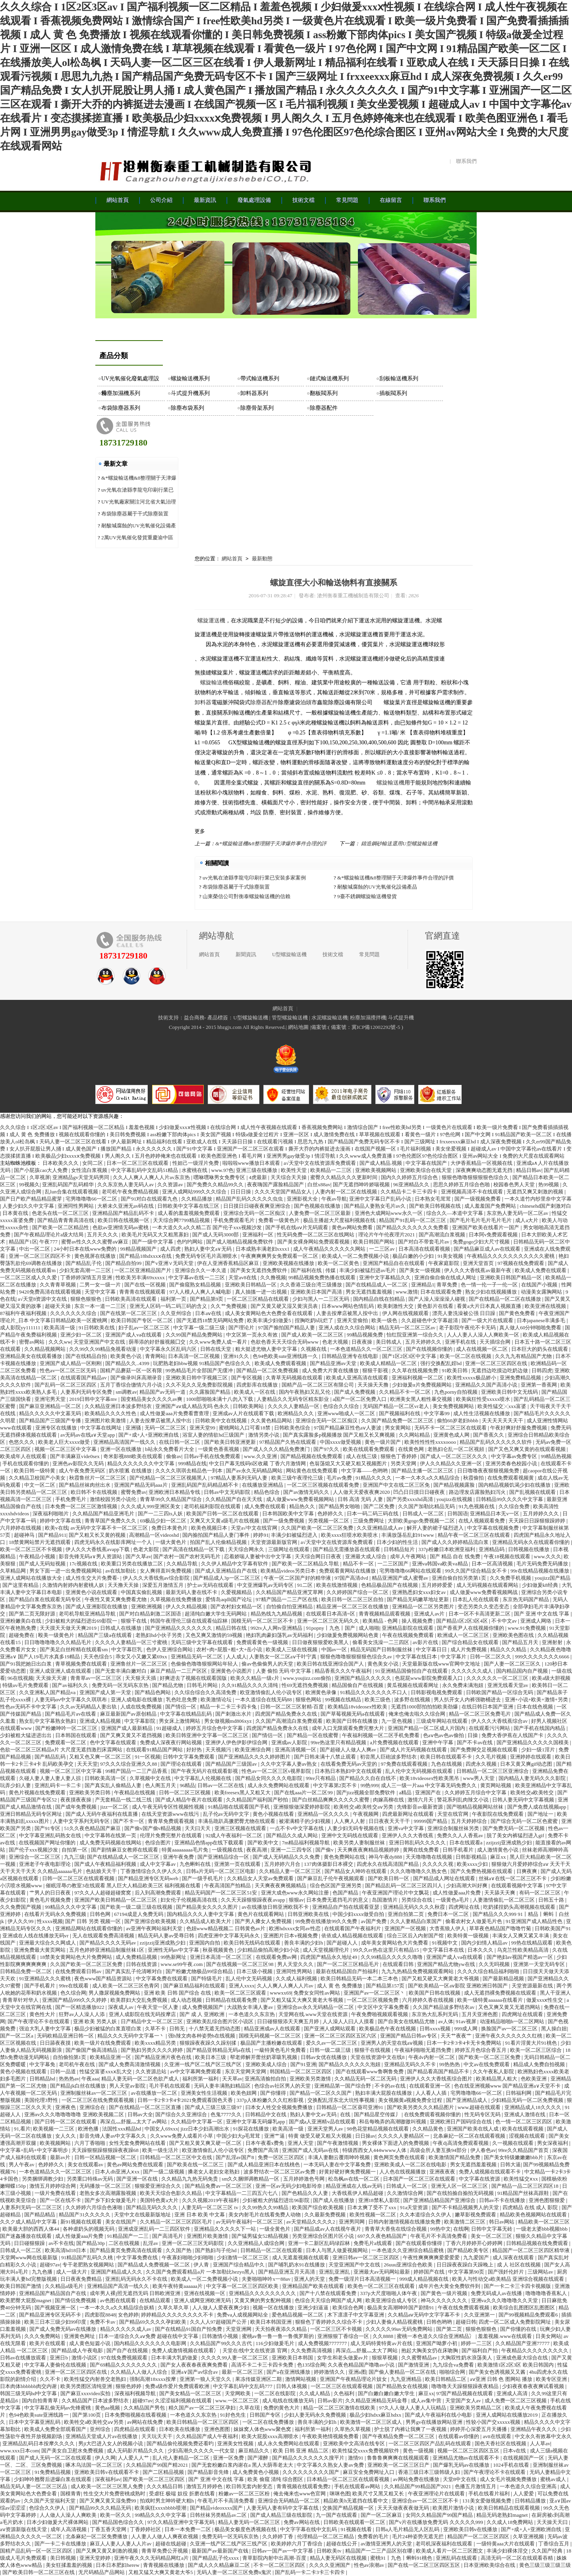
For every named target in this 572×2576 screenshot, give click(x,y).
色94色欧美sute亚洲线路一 (39, 2415)
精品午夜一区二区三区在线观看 (474, 1535)
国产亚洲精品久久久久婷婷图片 (255, 1757)
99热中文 (440, 2229)
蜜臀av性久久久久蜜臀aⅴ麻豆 (95, 1242)
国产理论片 (241, 1328)
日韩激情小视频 (220, 2336)
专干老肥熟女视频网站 (88, 2265)
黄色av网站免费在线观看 (136, 2164)
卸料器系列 (254, 393)
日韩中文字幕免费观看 (189, 1757)
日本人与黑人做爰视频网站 (337, 2250)
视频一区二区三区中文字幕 (66, 1449)
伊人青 (201, 2265)
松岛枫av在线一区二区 (354, 2179)
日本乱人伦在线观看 (476, 1599)
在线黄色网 (411, 1449)
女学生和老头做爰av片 (343, 2358)
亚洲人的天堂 (310, 2279)
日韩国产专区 (265, 2415)
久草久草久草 (174, 2308)
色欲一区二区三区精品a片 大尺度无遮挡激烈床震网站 (62, 1750)
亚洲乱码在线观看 (457, 2558)
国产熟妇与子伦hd (216, 2250)
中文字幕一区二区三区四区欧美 (243, 2286)
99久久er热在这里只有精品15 (386, 1950)
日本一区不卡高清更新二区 (480, 1614)
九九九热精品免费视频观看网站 (418, 1971)
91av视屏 (466, 2021)
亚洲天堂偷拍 (353, 1320)
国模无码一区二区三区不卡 (262, 1621)
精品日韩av (528, 1170)
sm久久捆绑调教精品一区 (251, 2179)
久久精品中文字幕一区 (197, 2122)
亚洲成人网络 (536, 1621)
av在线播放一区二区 (155, 2093)
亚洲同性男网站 (76, 1206)
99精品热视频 (556, 1456)
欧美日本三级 (211, 2057)
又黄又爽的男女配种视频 (263, 2300)
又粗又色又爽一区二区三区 (100, 1757)
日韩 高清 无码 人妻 (361, 1499)
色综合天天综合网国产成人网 (329, 2300)
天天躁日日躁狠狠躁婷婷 (537, 1521)
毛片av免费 (340, 1478)
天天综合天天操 (289, 1177)
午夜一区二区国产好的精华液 (298, 1578)
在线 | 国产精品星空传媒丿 (371, 2114)
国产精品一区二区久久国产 (321, 2093)
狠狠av (296, 1900)
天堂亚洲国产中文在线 (99, 1342)
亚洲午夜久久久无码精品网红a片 (152, 2558)
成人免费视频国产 (203, 2007)
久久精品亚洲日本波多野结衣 (119, 1406)
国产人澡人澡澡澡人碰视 (437, 1299)
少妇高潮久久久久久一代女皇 (202, 2451)
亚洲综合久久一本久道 (201, 1270)
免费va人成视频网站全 (243, 2315)
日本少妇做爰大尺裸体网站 (58, 2522)
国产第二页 (449, 2329)
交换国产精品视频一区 (348, 2508)
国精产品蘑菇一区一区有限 (131, 1370)
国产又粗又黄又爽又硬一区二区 (206, 2143)
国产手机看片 (40, 1986)
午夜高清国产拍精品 (228, 1885)
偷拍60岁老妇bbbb (458, 1421)
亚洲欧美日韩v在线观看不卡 (107, 2472)
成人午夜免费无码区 (82, 1471)
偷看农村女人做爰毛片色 (474, 1921)
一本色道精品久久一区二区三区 (367, 1349)
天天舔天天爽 (500, 1893)
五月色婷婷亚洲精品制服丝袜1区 (107, 1950)
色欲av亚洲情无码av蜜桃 (121, 1227)
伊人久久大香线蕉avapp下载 (98, 1549)
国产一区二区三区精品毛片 (348, 1964)
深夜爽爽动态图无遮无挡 (485, 1170)
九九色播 (43, 2272)
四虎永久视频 (482, 1764)
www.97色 (222, 1170)
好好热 (194, 1750)
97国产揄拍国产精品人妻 (287, 1328)
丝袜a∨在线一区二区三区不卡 (513, 1878)
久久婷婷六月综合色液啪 (95, 2207)
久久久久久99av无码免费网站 (399, 2329)
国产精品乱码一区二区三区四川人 (404, 1885)
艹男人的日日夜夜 (50, 1893)
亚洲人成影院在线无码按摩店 (143, 2014)
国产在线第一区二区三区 (129, 1313)
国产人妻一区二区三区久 (513, 1664)
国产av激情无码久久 (307, 1492)
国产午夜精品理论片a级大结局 (49, 1235)
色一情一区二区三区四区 (524, 2122)
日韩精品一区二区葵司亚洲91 (350, 2107)
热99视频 (549, 1184)
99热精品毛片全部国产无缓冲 (200, 1370)
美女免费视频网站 (454, 1406)
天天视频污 (218, 1750)
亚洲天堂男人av (326, 2129)
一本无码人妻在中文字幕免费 (337, 2164)
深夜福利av (107, 2479)
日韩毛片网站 (203, 1685)
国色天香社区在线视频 (501, 2443)
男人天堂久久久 (296, 1964)
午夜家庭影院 (444, 1263)
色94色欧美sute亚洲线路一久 (286, 1356)
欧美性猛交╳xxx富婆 (502, 1406)
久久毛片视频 (491, 1757)
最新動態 (262, 559)
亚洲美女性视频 (236, 2443)
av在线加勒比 (121, 1571)
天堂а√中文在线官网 (254, 1528)
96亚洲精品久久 (412, 1184)
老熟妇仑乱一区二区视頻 (456, 1449)
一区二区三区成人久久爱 (29, 1277)
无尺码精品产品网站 (102, 2572)
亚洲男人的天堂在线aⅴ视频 (392, 2043)
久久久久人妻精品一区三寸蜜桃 (131, 1642)
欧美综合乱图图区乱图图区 (524, 2308)
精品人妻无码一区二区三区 (249, 2522)
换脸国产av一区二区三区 (510, 2029)
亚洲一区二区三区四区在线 (496, 1363)
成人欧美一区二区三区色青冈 (126, 1986)
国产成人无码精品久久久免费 (287, 1857)
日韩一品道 (63, 2071)
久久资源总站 (151, 2071)
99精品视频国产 (139, 1249)
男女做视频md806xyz (228, 1721)
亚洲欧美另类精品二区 (476, 2408)
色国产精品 (345, 1893)
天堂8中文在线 (460, 2479)
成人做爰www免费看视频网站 (300, 1499)
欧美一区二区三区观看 (240, 1993)
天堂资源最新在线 (533, 1986)
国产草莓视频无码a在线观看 (353, 1714)
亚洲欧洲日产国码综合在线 (461, 2122)
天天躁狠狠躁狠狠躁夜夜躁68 (106, 2150)
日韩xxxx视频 (435, 2029)
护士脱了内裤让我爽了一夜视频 (411, 2429)
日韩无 (177, 2029)
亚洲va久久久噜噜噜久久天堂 (505, 2300)
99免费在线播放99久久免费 (326, 1921)
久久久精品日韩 (165, 2486)
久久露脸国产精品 (210, 1392)
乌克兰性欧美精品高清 (523, 1950)
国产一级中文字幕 (153, 1242)
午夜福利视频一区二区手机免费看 (381, 1735)
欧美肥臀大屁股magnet (26, 2300)
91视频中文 (445, 1943)
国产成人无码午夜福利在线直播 (102, 1814)
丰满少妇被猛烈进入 (295, 1535)
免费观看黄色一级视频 (262, 1642)
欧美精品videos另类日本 (289, 1571)
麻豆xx (498, 1857)
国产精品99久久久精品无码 (100, 2508)
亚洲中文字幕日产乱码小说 (380, 1199)
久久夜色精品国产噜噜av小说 (362, 2365)
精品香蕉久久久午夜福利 (344, 1671)
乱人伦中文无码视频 (249, 1978)
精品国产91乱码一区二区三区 (413, 1220)
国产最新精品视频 (504, 1978)
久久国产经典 (547, 2551)
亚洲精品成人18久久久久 (533, 2107)
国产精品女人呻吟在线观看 (356, 1871)
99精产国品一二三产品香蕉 (136, 1771)
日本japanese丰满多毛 (542, 1320)
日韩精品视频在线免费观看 (537, 2243)
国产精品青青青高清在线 (66, 1220)
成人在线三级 (362, 1456)
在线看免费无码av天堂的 (350, 1764)
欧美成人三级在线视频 (292, 1649)
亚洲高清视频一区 (296, 1750)
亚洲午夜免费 (179, 1857)
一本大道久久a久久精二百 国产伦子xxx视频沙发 (207, 1227)
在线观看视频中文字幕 (517, 1885)
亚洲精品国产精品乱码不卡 (123, 1213)
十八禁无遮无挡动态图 (215, 2029)
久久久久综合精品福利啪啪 (488, 1971)
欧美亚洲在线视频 (546, 1306)
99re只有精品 (321, 1778)
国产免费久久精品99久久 (216, 1184)
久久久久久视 (438, 1864)
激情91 (356, 2458)
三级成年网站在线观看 (442, 1721)
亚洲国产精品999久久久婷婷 (75, 2000)
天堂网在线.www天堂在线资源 (313, 2014)
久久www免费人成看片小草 (182, 2136)
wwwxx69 (280, 1993)
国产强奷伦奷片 (506, 2272)
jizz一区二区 (114, 1807)
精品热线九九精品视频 (277, 1614)
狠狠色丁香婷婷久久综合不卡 (329, 2322)
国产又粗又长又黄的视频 (98, 1535)
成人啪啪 (369, 1628)
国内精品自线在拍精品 (379, 1299)
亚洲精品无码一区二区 (197, 1657)
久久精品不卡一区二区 (405, 1392)
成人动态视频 (187, 2000)
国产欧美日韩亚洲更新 (230, 1442)
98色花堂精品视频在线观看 (378, 2129)
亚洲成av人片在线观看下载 (244, 1413)
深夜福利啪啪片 (51, 1514)
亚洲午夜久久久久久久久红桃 (509, 2036)
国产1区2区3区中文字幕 (410, 1356)
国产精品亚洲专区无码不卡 (50, 2315)
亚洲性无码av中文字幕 (174, 1950)
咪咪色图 (340, 2494)
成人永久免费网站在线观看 (279, 1785)
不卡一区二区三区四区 (279, 2565)
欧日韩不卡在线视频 (94, 1492)
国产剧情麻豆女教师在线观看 (125, 1850)
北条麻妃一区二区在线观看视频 (469, 2136)
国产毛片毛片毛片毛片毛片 (481, 1220)
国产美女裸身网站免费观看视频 (314, 1242)
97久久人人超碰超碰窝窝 (103, 1893)
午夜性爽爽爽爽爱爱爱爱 (432, 2257)
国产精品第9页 (207, 1299)
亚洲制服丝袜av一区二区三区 (94, 2093)
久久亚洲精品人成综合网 (257, 2243)
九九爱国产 (476, 2257)
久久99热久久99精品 (266, 2207)
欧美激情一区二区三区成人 (371, 2422)
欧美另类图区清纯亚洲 (86, 2386)
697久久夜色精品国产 (383, 2236)
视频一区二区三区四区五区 (468, 2451)
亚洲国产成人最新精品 (127, 1728)
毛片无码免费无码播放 (542, 1564)
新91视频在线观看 (81, 2222)
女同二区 (93, 1163)
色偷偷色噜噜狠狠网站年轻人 (205, 1664)
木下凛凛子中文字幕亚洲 (356, 2315)
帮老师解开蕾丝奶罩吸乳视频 (264, 2057)
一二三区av (382, 1249)
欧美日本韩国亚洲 (271, 2322)
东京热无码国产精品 (526, 1599)
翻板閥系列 (324, 393)
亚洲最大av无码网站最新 (383, 2272)
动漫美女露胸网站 (542, 1292)
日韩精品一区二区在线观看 (271, 2250)
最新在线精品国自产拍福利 (347, 1971)
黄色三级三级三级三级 (545, 2565)
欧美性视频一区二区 (373, 2215)
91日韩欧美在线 (97, 1328)
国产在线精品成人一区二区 (377, 1285)
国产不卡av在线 (475, 1742)
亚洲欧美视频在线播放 (289, 1263)
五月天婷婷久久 (424, 1342)
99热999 (369, 1785)
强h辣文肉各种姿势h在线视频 (202, 2036)
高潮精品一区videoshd (154, 1535)
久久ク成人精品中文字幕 (29, 2222)
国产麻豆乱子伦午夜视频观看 (331, 1878)
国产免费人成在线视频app (537, 1807)
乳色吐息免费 (182, 1699)
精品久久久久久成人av (126, 2329)
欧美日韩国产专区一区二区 (142, 1320)
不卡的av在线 (391, 2086)
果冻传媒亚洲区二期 (259, 2379)
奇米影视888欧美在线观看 (133, 1456)
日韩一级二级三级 (330, 2050)
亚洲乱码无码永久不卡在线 (136, 2279)
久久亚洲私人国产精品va (48, 1692)
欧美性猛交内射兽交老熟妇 (95, 2379)
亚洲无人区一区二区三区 (460, 2186)
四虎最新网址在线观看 (408, 1814)
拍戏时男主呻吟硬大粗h (167, 2501)
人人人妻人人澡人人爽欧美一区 (483, 1335)
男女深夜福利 (553, 2143)
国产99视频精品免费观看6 (529, 2315)
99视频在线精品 (343, 1699)
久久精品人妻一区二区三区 (290, 1871)
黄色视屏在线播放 (95, 1256)
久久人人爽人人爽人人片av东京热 (152, 1177)
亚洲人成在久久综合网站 (348, 1328)
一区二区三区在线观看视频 (342, 2386)
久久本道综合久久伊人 (426, 2215)
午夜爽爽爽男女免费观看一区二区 (280, 1256)
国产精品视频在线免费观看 (312, 1456)
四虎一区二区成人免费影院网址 (515, 2322)
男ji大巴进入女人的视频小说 (111, 2443)
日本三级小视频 (255, 1971)
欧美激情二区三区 (465, 2222)
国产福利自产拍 (480, 2350)
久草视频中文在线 (150, 1778)
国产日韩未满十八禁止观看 (325, 1757)
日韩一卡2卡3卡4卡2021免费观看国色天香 (185, 2100)
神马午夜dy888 (386, 1857)
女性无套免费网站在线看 (138, 2143)
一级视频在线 (228, 1850)
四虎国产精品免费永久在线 (286, 1714)
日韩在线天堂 (216, 1349)
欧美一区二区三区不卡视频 (31, 1549)
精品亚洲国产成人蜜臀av (401, 1578)
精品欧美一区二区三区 (544, 2222)
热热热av (69, 2079)
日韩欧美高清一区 (106, 1778)
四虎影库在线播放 (257, 1385)
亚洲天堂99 (202, 1428)
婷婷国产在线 (430, 2272)
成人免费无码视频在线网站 (111, 1843)
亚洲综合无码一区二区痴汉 (254, 1213)
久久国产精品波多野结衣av (444, 2007)
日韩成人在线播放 (121, 1628)
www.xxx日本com (19, 2451)
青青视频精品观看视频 (385, 1614)
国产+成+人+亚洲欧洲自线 (149, 1435)
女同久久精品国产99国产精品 (440, 2515)
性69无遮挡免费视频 (305, 1685)
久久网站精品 (415, 1435)
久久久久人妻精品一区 (294, 1406)
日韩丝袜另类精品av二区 (219, 2515)
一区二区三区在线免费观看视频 (98, 2100)
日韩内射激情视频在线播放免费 (405, 2222)
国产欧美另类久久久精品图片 (421, 2107)
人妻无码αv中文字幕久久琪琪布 (71, 1699)
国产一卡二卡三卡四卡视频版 (518, 2286)
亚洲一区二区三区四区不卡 (40, 1256)
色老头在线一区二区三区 (61, 1213)
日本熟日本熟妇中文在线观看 (349, 1771)
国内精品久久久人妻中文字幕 (201, 1914)
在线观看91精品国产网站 (155, 1750)
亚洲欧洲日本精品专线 (175, 1492)
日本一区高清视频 (493, 1564)
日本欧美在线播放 (180, 2429)
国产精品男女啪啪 (340, 1506)
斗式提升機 (401, 1018)
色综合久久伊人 (47, 2508)
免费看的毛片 (374, 2536)
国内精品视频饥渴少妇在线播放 (515, 1485)
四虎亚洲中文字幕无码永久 (229, 1936)
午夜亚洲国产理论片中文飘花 (396, 1893)
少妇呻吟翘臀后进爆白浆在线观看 (53, 2479)
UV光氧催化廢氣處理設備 (130, 381)
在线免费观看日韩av (79, 1971)
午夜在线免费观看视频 (464, 2308)
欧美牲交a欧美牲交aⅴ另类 (364, 1807)
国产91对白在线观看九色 (150, 1199)
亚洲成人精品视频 (100, 1721)
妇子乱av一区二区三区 (144, 1328)
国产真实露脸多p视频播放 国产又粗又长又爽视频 (339, 1435)
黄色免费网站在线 (345, 1857)
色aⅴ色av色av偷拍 (444, 1735)
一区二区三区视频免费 (373, 2000)
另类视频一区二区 (329, 1521)
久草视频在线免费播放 (176, 1599)
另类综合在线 (417, 1900)
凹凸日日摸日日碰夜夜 (419, 1492)
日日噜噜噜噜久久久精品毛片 (58, 1642)
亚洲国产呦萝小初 (437, 2343)
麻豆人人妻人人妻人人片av (121, 2544)
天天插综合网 (495, 1342)
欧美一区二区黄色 (339, 1263)
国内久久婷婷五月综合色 (410, 1177)
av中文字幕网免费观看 (196, 2071)
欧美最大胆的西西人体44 (31, 2229)
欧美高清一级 (60, 1328)
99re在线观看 (74, 1986)
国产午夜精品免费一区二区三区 (399, 2436)
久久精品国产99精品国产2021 (418, 2486)
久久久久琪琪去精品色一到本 (189, 1471)
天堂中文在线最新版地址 (143, 2215)
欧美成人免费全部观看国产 (55, 2429)
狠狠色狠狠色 (86, 1299)
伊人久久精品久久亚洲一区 (451, 1463)
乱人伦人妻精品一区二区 (182, 2458)
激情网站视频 (301, 2379)
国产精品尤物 (168, 1685)
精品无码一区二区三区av (408, 1328)
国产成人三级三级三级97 (214, 2107)
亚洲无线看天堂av (508, 1685)
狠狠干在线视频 (373, 2050)
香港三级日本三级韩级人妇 (429, 2472)
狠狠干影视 (375, 1370)
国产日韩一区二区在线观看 (66, 2122)
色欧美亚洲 (534, 2079)
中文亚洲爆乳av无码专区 (266, 1585)
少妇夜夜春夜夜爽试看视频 (533, 2386)
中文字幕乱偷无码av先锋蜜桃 (58, 2408)
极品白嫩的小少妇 (413, 1256)
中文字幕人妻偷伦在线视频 (55, 2365)
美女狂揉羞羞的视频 (69, 2565)
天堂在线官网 (453, 1814)
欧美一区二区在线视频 (466, 1356)
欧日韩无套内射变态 (250, 2486)
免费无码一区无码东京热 (121, 1685)
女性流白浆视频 (89, 1170)
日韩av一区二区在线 (221, 1785)
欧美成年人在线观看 (24, 1456)
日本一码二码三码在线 (373, 1514)
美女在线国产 (121, 2222)
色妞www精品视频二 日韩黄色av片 (226, 1928)
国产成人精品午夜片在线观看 (189, 1800)
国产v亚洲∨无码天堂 (170, 1263)
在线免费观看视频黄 (511, 1478)
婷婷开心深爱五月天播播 (479, 2429)
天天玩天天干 (157, 2436)
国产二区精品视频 (164, 2472)
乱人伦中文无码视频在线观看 (419, 1771)
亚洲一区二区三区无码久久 (328, 1621)
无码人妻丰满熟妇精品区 (223, 2086)
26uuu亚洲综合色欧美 (409, 2265)
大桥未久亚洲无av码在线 (126, 1206)
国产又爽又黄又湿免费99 (108, 2501)
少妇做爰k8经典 (540, 1585)
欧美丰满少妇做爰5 (269, 1320)
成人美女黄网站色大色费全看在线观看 (269, 1313)
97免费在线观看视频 (405, 1764)
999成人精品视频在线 (425, 2279)
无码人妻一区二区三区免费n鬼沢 (235, 2572)
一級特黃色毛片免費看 (280, 2050)
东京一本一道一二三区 (100, 1306)
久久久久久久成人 (472, 1671)
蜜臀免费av (133, 1492)
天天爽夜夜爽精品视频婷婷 (368, 1850)
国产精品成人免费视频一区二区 (154, 2265)
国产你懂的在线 (518, 2329)
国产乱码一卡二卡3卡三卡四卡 (310, 2572)
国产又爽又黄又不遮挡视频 (131, 1735)
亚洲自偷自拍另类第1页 (459, 1578)
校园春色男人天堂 (514, 1184)
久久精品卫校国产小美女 (38, 1478)
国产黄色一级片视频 (444, 2293)
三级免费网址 (369, 1521)
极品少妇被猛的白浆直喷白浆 (108, 2029)
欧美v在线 (56, 1528)
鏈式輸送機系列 (329, 379)
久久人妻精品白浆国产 (416, 1921)
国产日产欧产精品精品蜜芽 (31, 1199)
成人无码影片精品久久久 (136, 2451)
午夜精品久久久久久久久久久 (535, 2350)
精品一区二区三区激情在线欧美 (340, 2408)
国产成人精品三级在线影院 (281, 2515)
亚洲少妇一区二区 (81, 1335)
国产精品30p (91, 2243)
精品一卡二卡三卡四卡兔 (229, 1707)
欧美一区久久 (116, 2515)
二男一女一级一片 (100, 1285)
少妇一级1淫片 (538, 1750)
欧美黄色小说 (126, 1356)
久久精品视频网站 (45, 1349)
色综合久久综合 (341, 1406)
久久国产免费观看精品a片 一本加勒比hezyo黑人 (201, 2272)
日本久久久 (481, 1950)
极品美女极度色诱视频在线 (246, 2529)
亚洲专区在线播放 (56, 1428)
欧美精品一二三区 (331, 1170)
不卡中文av (504, 1621)
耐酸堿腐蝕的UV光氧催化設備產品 (377, 887)
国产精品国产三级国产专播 (50, 1421)
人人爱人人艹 (134, 2458)
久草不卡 (156, 2029)
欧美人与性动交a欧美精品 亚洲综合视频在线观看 (508, 2279)
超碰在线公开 (342, 2544)
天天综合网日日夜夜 (318, 1556)
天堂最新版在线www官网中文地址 (441, 1664)
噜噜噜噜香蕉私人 (547, 2293)
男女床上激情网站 (180, 1721)
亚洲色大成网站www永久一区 (389, 1213)
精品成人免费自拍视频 (539, 2064)
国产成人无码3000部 (216, 1235)
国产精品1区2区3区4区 (462, 1621)
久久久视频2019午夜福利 (211, 2200)
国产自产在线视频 (127, 2350)
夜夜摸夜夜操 (76, 1800)
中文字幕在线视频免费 (493, 1528)
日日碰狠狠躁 (30, 2243)
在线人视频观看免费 (482, 1521)
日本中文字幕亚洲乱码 (35, 2422)
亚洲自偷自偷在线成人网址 (445, 1277)
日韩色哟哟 (439, 2322)
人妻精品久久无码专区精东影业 (293, 1399)
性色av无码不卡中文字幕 (29, 1707)
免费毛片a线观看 (373, 2243)
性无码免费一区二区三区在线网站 (316, 1235)
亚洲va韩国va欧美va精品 (440, 1564)
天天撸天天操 (124, 1585)
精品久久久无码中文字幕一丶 (131, 2036)
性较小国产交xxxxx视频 (494, 2422)
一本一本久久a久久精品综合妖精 (117, 2308)
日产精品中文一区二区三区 (152, 2021)
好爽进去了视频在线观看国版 (194, 1678)
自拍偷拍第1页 (70, 2057)
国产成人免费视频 (355, 1392)
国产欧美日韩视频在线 (435, 1206)
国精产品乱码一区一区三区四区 (36, 2551)
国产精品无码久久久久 (152, 2207)
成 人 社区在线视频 (519, 2265)
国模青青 (70, 2494)
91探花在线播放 (251, 2129)
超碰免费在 (22, 1635)
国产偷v (325, 1850)
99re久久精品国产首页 (524, 2150)
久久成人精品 (315, 2393)
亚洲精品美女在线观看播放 (31, 1356)
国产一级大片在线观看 (488, 1320)
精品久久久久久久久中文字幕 (141, 1463)
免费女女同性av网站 (317, 1993)
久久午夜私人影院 (494, 2071)
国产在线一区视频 (145, 1285)
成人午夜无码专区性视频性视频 (168, 1807)
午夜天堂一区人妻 (158, 2007)
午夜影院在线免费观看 (498, 1814)
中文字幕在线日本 (417, 1657)
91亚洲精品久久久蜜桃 (45, 1978)
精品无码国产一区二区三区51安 (221, 1893)
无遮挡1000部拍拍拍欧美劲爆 (425, 1707)
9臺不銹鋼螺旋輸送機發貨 (367, 896)
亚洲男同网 (352, 2222)
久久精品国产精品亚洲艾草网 (290, 1592)
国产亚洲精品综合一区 (223, 1857)
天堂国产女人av (464, 2401)
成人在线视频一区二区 (482, 1349)
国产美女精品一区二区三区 (190, 2393)
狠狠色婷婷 (129, 2386)
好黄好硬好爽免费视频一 (348, 2172)
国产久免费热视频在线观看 (482, 1871)
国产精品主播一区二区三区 (422, 1471)
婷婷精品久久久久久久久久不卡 (177, 2315)
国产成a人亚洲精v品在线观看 (323, 2122)
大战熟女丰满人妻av (250, 2007)
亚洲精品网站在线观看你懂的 (89, 1928)
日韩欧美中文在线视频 (221, 1421)
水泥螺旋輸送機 (329, 1018)
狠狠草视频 (385, 2358)
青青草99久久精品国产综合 (171, 1499)
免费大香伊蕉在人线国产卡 (513, 1735)
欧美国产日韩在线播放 (352, 1721)
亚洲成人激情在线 (525, 2114)
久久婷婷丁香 (278, 2536)
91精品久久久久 (374, 1478)
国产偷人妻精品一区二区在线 (403, 2372)
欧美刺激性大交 (396, 1306)
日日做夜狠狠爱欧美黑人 (321, 1642)
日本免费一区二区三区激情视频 (81, 1506)
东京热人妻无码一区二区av (518, 1213)
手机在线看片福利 (489, 2494)
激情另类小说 (264, 1435)
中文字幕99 (437, 1413)
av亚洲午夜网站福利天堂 (155, 1928)
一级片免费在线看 (56, 2193)
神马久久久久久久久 (444, 2300)
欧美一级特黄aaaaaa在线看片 (490, 2000)
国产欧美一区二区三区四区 (154, 2479)
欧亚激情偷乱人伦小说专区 (271, 1692)
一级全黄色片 (275, 2229)
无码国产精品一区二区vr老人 (396, 1406)
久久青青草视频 (58, 1285)
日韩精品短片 (400, 1549)
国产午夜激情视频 (338, 2143)
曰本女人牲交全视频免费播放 (279, 2107)
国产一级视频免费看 (478, 1199)
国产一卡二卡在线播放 (61, 2544)
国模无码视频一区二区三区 (270, 2036)
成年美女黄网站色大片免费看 (395, 1943)
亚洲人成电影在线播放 (137, 1699)
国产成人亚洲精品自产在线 (226, 1571)
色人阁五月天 (161, 1785)
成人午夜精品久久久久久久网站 (330, 1249)
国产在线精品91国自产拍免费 (189, 2329)
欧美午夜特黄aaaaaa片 (178, 2286)
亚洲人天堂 (301, 2143)
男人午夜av (22, 2164)
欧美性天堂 (294, 1170)
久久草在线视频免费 (415, 1370)
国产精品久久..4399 (128, 1363)
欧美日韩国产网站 (374, 1242)
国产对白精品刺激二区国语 (150, 1614)
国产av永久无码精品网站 (255, 1471)
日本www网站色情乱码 (348, 1306)
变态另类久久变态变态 (484, 1607)
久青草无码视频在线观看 (295, 1378)
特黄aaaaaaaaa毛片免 (185, 1850)
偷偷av (173, 1456)
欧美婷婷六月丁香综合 (297, 2544)
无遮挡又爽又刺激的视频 (535, 1192)
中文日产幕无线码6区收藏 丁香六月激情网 (258, 1463)
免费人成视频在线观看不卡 (490, 2172)
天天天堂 (87, 1764)
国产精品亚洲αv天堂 (334, 1363)
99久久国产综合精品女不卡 (476, 1571)
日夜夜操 (362, 1342)
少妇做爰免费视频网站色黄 (348, 1635)
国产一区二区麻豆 (382, 2515)
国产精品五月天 (520, 1642)
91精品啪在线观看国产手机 (239, 1807)
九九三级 (74, 1857)
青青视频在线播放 (164, 2565)
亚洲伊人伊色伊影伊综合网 (237, 1742)
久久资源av (170, 1184)
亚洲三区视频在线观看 (240, 1828)
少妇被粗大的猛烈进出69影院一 (81, 1621)
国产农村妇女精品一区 (237, 1607)
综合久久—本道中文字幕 (455, 1213)
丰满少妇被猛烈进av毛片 (368, 1270)
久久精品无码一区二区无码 (366, 2079)
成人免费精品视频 (137, 1957)
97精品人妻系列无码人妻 (240, 1478)
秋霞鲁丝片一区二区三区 (98, 1478)
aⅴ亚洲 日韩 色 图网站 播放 (501, 2379)
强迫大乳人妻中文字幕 (45, 2029)
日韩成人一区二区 (423, 1514)
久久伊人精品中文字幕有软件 (235, 1564)
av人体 (445, 2021)
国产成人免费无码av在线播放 (63, 2329)
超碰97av (50, 2265)
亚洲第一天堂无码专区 (539, 1964)
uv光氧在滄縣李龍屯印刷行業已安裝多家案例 (254, 878)
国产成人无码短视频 (43, 1564)
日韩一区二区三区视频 (185, 1792)
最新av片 (61, 2157)
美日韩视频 (63, 2558)
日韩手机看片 (459, 1850)
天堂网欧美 (238, 2393)
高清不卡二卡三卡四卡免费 (262, 2365)
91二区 (305, 1585)
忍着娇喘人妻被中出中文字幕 (258, 1556)
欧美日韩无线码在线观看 (253, 1943)
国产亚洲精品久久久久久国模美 (533, 1742)
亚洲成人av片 (430, 1614)
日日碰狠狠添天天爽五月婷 (288, 2021)
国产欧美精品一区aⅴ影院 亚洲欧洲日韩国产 (458, 1986)
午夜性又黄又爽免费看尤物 (116, 1599)
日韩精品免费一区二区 (26, 1971)
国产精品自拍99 (124, 1263)
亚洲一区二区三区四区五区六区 (341, 2036)
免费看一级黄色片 (279, 1220)
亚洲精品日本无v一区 (495, 1514)
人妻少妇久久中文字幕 (28, 1206)
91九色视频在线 (477, 1506)
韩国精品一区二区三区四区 (301, 2071)
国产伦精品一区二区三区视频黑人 (168, 1478)
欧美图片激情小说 (454, 2508)
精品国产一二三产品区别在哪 (379, 2551)
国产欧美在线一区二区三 (196, 2164)
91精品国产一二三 (128, 2236)
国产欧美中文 (263, 1843)
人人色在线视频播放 (403, 2172)
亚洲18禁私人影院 (379, 2200)
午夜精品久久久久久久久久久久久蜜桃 (511, 1256)
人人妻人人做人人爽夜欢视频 (165, 2536)
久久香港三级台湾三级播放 (311, 1285)
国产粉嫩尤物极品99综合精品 (200, 1971)
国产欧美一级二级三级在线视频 (137, 1907)
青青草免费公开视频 (165, 2551)
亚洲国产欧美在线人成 (473, 2129)
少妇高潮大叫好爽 (467, 1885)
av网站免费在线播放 (417, 2479)
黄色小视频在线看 (274, 1814)
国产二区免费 (379, 1506)
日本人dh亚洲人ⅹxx (118, 2172)
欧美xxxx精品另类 (156, 2043)
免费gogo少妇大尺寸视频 (482, 1242)
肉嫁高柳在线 (389, 1800)
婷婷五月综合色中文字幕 (215, 1728)
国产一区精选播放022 (80, 2007)
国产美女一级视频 (420, 1270)
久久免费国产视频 (21, 1907)
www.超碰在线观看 (480, 2107)
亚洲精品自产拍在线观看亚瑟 (346, 1907)
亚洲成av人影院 (290, 1742)
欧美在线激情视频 (337, 1585)
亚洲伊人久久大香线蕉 (408, 1835)
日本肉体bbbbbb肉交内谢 (29, 2386)
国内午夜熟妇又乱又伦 (305, 1392)
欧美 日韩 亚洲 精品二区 (301, 2451)
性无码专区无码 (483, 2114)
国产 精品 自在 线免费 (455, 1556)
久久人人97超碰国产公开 (219, 2322)
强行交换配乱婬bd (441, 1363)
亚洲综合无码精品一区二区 (289, 2501)
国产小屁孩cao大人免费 (41, 1170)
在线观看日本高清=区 (331, 1614)
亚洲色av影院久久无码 (78, 1463)
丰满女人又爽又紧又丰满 (521, 1936)
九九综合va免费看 (454, 2365)
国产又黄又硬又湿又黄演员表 (285, 1306)
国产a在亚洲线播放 (289, 2372)
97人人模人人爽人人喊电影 (200, 1292)
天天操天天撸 (374, 1385)
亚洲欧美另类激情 (311, 2079)
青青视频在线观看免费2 (304, 2486)
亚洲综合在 (92, 2107)
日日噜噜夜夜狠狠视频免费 (488, 1471)
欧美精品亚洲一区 (111, 2057)
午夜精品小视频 (37, 1556)
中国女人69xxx (161, 2129)
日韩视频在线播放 (529, 1549)
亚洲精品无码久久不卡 (410, 2064)
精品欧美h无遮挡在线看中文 (356, 2501)
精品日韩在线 (232, 1628)
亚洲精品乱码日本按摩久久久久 (39, 2443)
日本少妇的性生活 (398, 1542)
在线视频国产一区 (524, 2458)
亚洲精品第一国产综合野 (343, 2086)
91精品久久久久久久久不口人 (374, 1692)
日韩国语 (457, 1514)
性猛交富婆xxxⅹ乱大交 (106, 2071)
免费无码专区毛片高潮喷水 (206, 1256)
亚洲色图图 (217, 2429)
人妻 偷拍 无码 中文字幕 (284, 1671)
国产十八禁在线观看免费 (329, 2293)
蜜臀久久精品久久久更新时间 (344, 1177)
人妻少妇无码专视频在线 (356, 1828)
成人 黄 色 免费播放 (340, 1986)
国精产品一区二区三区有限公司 (318, 1385)
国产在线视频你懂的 (430, 1349)
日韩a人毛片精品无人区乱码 (408, 2529)
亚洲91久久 (236, 1356)
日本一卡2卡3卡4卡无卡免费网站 (465, 2043)
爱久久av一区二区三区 (332, 2043)
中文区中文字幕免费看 (384, 2007)
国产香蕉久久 (489, 1435)
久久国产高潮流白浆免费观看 (289, 1721)
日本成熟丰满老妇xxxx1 (263, 1249)
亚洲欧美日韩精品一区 (251, 1285)
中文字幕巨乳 (127, 1649)
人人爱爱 (524, 2494)
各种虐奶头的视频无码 (89, 2229)
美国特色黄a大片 (160, 2200)
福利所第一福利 (201, 2079)
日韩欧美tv (329, 2551)
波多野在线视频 (412, 1699)
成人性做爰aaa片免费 (457, 1893)
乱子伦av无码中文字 (227, 1814)
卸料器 (203, 702)
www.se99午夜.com (182, 1964)
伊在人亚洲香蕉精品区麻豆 (228, 1263)
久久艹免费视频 (229, 1306)
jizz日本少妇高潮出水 (205, 2129)
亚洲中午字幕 (438, 1742)
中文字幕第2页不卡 (335, 1785)
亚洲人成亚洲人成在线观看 (61, 1671)
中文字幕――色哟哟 (365, 1471)
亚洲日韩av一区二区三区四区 (366, 2257)
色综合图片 (158, 1843)
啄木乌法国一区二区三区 (95, 2465)
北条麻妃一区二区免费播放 (97, 2536)
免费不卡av (103, 2322)
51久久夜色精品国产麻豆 (93, 1828)
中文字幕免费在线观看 (162, 1978)
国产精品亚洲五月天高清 (287, 2272)
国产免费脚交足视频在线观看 (484, 1750)
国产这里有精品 (21, 1585)
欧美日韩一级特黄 (35, 1471)
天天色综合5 (98, 1657)
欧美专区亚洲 (552, 2379)
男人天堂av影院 (128, 2086)
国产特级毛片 (207, 1978)
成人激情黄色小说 (498, 1850)
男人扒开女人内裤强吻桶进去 (468, 1699)
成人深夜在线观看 (514, 2257)
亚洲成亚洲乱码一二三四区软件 (154, 2229)
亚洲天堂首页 (479, 1263)
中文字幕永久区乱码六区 (169, 1349)
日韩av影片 (330, 2401)
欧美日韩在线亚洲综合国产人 (331, 1664)
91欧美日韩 (455, 1370)
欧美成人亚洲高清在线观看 (357, 1378)
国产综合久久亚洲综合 (181, 2114)
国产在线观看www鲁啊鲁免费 (370, 2071)
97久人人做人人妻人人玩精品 (413, 2408)
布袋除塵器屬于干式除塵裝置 (134, 514)
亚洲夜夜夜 (442, 2172)
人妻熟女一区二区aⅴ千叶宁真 (283, 1657)
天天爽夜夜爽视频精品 (281, 1885)
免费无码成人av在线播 (497, 2293)
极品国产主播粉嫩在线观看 (271, 2043)
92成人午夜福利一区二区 (234, 1835)
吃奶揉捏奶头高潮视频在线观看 (520, 1907)
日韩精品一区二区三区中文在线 (176, 2157)
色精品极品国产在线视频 (390, 1585)
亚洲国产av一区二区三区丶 (375, 1993)
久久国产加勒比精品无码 (427, 1506)
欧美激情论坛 (217, 1699)
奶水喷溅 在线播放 (131, 1471)
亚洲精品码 (492, 1549)
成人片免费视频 (469, 1649)
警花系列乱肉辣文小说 (463, 1800)
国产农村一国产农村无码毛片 (187, 1556)
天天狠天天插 (141, 1678)
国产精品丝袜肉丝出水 (85, 1485)
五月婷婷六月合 (282, 1864)
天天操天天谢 (52, 1678)
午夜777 (49, 1242)
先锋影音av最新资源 (420, 1807)
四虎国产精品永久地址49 (329, 1957)
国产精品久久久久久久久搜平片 (309, 2458)
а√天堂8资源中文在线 (43, 1299)
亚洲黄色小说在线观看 (92, 1592)
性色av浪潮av (370, 2565)
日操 (473, 1735)
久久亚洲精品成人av (380, 1528)
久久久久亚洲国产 (330, 2565)
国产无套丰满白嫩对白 (121, 1671)
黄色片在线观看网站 (261, 1914)
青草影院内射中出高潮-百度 (274, 2558)
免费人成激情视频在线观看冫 (186, 2350)
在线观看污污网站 (490, 1728)
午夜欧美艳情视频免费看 (331, 2436)
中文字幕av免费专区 (515, 1456)
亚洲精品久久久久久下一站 (225, 2229)
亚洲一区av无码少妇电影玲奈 (289, 2186)
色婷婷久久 (330, 1514)
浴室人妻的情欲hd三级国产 (213, 1435)
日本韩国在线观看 (76, 1735)
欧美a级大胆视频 (551, 1678)
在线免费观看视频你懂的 (433, 2114)
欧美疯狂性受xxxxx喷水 (484, 1399)
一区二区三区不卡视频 (336, 2329)
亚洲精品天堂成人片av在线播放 (102, 2436)
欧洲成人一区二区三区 (463, 1635)
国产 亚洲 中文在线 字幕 (542, 1614)
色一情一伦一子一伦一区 (490, 1285)
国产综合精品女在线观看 (471, 1642)
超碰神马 (25, 1535)
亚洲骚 (134, 1428)
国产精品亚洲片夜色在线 (164, 2057)
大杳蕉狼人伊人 (448, 1928)
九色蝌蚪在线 (196, 1864)
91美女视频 (450, 1256)
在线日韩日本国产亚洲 (488, 1707)
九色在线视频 (447, 1764)
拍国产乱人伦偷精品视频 (219, 1542)
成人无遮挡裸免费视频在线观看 (500, 1993)
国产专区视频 (247, 1378)
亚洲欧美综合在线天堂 (426, 1170)
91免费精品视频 (53, 2472)
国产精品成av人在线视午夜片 (328, 2229)
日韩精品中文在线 (266, 2114)
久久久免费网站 (43, 2336)
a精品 (406, 1792)
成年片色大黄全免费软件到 (449, 2286)
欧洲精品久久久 (296, 1413)
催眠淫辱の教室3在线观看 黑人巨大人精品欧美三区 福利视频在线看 (124, 1885)
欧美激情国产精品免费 (455, 2157)
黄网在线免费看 (421, 1850)
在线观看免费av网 (277, 1957)
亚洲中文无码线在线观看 (350, 1835)
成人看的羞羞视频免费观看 (189, 1213)
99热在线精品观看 (532, 1943)
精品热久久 (302, 1506)
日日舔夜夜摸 (56, 2043)
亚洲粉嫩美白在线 (21, 1621)
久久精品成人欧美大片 (206, 1921)
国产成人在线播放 (334, 2200)
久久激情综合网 (405, 2193)
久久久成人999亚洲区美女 (151, 1506)
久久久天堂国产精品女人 (284, 1192)
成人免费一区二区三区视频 (516, 2401)
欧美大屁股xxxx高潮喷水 (271, 2436)
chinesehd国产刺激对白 (545, 1206)
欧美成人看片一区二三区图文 (450, 2551)
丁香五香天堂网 (109, 2529)
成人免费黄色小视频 (256, 2472)
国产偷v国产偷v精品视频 (153, 1828)
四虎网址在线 (464, 1907)
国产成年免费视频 (76, 1807)
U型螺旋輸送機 (289, 954)
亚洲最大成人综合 (366, 1556)
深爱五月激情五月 (163, 1585)
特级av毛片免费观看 (26, 1685)
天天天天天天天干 (503, 1421)
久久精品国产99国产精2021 (157, 2465)
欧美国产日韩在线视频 (435, 1993)
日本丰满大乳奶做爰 (175, 2358)
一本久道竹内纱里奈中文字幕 (538, 1199)
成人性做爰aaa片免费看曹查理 (175, 1413)
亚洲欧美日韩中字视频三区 (197, 1378)
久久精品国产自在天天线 (234, 1499)
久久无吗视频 (495, 1964)
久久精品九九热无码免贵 (190, 2179)
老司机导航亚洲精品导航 (88, 1614)
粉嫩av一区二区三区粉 (244, 2494)
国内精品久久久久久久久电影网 (150, 2343)
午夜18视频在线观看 (507, 1556)
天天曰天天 (198, 1828)
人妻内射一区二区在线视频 (346, 1192)
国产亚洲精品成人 (467, 2100)
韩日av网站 (502, 2222)
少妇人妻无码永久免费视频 (315, 2415)
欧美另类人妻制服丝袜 (359, 1843)
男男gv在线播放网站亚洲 (435, 2422)
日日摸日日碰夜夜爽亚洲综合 (257, 1206)
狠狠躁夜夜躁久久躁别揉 (209, 2043)
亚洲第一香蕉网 (539, 1385)
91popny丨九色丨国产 (331, 1628)
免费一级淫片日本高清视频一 (363, 2279)
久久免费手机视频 (511, 1578)
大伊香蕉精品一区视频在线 (482, 1163)
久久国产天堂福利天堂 (50, 2501)
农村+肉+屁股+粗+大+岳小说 (230, 1649)
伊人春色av (483, 2150)
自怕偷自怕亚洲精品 (290, 1607)
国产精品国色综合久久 (118, 2522)
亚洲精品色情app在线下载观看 (209, 1843)
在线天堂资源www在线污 (170, 1814)
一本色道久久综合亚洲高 (529, 2486)
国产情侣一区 (181, 1707)
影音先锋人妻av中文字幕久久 (113, 2136)
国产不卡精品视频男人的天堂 (466, 2207)
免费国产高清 (263, 2150)
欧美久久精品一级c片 (255, 1678)
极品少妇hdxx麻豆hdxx (376, 2415)
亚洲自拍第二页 (406, 1914)
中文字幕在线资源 (480, 2179)
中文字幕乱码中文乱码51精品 (145, 1170)
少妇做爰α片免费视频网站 (422, 1385)
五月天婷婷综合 (469, 1821)
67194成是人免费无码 (139, 1914)
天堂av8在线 (243, 1277)
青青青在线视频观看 (143, 1292)
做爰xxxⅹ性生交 (545, 2000)
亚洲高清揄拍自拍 (266, 2079)
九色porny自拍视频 (456, 1392)
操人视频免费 (418, 1621)
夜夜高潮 (257, 1850)
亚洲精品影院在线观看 (408, 1628)
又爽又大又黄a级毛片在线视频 (225, 1521)
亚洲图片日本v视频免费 (291, 1936)
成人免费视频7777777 (323, 2343)
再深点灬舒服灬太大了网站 (367, 2350)
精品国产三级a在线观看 (105, 1635)
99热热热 (450, 2064)
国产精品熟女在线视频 (402, 2386)
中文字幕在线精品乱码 (186, 1714)
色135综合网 (311, 2365)
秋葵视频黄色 (219, 1950)
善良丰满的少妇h (304, 1943)
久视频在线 (314, 1349)
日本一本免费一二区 (188, 2529)
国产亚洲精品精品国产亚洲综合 (440, 2200)
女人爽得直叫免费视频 (166, 1571)
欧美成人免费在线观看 (541, 1270)
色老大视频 (335, 1342)
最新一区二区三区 (243, 2372)
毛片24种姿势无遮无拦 (418, 2536)
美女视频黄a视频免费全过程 (411, 2100)
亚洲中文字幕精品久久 (385, 1277)
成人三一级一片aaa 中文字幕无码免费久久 (429, 1785)
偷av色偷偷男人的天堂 (268, 1664)
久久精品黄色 (428, 2129)
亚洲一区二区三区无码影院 (193, 2243)
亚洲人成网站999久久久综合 (195, 1192)
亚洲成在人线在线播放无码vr (36, 1936)
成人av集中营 (427, 2401)
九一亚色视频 (397, 1721)
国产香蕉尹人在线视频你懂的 (471, 1628)
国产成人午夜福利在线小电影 (439, 2415)
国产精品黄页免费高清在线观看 (126, 2250)
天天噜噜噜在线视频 (429, 1857)
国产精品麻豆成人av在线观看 (488, 1249)
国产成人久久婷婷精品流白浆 (455, 1542)
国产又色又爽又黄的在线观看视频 (527, 1449)
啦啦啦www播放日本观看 (251, 1163)
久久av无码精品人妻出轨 (89, 1707)
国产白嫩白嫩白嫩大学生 (387, 2393)
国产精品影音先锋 (208, 2472)
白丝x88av (318, 1184)
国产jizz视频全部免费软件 (366, 1792)
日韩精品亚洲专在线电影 (350, 1356)
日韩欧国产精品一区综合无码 (500, 1692)
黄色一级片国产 (383, 1442)
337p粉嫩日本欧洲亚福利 (447, 1549)
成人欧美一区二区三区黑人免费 (107, 2486)
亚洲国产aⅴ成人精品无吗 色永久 (192, 1406)
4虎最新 (259, 1177)
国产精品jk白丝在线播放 (78, 2086)
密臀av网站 (32, 1342)
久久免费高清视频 (312, 2350)
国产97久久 (326, 1449)
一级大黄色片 (171, 1542)
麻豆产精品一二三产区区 (179, 1671)
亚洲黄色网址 (80, 2336)
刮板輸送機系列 (398, 379)
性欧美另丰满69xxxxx (141, 1277)
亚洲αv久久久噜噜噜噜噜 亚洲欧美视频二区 (74, 2114)
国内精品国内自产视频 (522, 1671)
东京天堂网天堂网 (246, 2071)
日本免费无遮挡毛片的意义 (337, 1900)
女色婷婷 (128, 2315)
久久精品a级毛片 (65, 2286)
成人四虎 (171, 1249)
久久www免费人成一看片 (218, 1342)
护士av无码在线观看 (211, 1585)
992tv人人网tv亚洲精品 (277, 1628)
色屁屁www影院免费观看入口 (429, 1678)
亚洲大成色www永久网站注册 (295, 1893)
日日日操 (241, 1192)
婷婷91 (261, 1535)
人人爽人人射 (350, 1821)
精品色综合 (267, 1492)
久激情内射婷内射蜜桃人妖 (73, 1585)
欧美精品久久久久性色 (111, 1413)
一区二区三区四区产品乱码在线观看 (430, 2443)
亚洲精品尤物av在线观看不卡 (467, 2458)
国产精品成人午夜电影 (77, 2350)
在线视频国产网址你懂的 (48, 1843)
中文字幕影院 (140, 1721)
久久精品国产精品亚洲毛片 (103, 1514)
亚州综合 (101, 2429)
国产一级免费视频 (284, 1521)
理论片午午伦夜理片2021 (387, 1235)
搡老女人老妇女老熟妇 (214, 2172)
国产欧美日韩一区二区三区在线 (39, 2572)
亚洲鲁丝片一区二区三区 (139, 1664)
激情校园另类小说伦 (113, 1499)
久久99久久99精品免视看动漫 (103, 1349)
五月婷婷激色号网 (304, 2179)
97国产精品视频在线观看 (465, 2393)
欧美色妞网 (244, 2093)
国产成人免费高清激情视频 (130, 2064)
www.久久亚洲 (261, 1456)
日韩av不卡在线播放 (503, 2200)
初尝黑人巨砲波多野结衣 (389, 1757)
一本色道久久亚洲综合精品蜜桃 (408, 2250)
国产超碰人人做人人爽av (349, 1750)
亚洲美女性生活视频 (204, 2093)
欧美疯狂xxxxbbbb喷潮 (161, 2508)
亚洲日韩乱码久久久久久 (418, 1843)
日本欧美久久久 (61, 1163)
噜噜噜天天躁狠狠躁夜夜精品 (465, 2386)
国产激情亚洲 (414, 2365)
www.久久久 (548, 1556)
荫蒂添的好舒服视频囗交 (158, 1342)
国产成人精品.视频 (381, 1163)
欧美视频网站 (56, 2143)
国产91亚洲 (303, 2064)
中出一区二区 (35, 1249)
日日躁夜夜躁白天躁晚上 (466, 2265)
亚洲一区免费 (229, 2458)
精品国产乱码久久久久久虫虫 (250, 1199)
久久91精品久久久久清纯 (250, 1685)
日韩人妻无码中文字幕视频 (523, 1800)
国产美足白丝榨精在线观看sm (74, 1649)
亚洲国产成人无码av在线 (311, 2150)
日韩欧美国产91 (553, 1928)
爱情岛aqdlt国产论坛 (229, 1599)
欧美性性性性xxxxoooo (430, 1442)
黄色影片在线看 (435, 1306)
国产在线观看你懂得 (419, 2243)
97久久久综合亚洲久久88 (129, 1764)
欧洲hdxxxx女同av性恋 (295, 1928)
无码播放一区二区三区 (105, 2186)
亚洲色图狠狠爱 (547, 2200)
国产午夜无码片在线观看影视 (205, 1771)
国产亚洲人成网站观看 (330, 2029)
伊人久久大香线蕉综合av (500, 1721)
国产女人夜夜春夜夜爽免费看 (194, 2365)
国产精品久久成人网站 (292, 1835)
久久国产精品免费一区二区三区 (398, 1421)
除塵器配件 (324, 408)
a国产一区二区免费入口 (360, 1399)
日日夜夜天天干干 (390, 1821)
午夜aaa (90, 2079)
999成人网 (466, 2029)
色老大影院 (146, 1549)
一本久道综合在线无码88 (264, 1699)
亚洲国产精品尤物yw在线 (446, 1964)
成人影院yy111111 (21, 1328)
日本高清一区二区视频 (194, 1356)
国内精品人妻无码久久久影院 (533, 1778)
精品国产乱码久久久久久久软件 (496, 1442)
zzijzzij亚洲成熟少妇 (509, 1843)
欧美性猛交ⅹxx (521, 2179)
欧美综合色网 (348, 2308)
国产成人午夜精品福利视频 (105, 1864)
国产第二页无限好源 (32, 1614)
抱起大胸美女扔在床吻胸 (430, 2350)
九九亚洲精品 (406, 2379)
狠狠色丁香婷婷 (399, 1456)
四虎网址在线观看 (523, 2014)
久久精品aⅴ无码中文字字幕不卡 (425, 2315)
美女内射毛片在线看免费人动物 (265, 2215)
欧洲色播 (89, 2129)
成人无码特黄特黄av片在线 (382, 2343)
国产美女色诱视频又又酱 (498, 2372)
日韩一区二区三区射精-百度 (292, 1707)
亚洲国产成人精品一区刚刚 (71, 1363)
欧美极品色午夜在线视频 (388, 2029)
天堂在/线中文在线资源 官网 (255, 2350)
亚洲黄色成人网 (452, 1435)
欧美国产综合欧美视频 (318, 2207)
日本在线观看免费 (441, 1292)
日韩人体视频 (292, 2386)
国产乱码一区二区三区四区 (66, 1385)
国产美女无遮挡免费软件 (259, 1270)
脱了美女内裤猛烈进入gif (516, 1835)
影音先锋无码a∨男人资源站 (91, 1556)
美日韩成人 (389, 1342)
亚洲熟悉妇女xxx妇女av (419, 1592)
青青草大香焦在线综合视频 (396, 2229)
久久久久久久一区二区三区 (497, 1678)
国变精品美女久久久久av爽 (152, 1399)
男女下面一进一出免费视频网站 (66, 1571)
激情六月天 (421, 1800)
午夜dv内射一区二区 (432, 2057)
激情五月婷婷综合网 (53, 2186)
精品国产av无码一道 (163, 1392)
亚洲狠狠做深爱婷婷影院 (302, 1807)
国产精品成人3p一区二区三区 (227, 1578)
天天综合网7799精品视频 (182, 1220)
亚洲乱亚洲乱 (335, 2272)
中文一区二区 (40, 1485)
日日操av (365, 2136)
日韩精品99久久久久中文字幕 (510, 1499)
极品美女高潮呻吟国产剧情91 (401, 2308)
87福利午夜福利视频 (24, 1313)
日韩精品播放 (531, 2501)
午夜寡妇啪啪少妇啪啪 (188, 2257)
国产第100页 (87, 2415)
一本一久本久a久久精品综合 (428, 1478)
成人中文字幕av (158, 1864)
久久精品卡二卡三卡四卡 (410, 1192)
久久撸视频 (273, 1277)
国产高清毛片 (168, 2236)
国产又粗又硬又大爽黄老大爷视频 (441, 1978)
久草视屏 (39, 1177)
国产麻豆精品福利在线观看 (194, 1986)
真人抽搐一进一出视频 (261, 1292)
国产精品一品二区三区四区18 (525, 2186)
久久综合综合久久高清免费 (206, 1692)
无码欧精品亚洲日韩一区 (66, 2036)
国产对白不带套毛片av (424, 1242)
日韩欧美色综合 (292, 1428)
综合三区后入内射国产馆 (416, 1936)
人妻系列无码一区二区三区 (31, 2207)
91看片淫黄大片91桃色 (531, 2043)
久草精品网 (13, 1571)
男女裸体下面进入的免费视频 (396, 2143)
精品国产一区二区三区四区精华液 (531, 2250)
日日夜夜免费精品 (81, 2279)
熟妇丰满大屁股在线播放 (384, 2093)
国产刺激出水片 (234, 1714)
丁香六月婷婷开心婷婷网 (475, 2243)
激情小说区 (85, 2358)
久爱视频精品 (237, 1592)
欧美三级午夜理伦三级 (297, 1478)
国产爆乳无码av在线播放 (462, 2465)
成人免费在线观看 (265, 1506)
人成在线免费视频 (141, 1707)
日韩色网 (101, 1914)
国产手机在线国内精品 (540, 1728)
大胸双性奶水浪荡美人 (467, 2358)
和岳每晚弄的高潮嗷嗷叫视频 (393, 2122)
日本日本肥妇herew (118, 2565)
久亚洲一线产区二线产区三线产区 (203, 2064)
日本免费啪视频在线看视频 (136, 2415)
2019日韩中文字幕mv (93, 1399)
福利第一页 (173, 1299)
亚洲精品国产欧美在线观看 (313, 2286)
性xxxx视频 (50, 1921)
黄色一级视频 (419, 2451)
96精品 (187, 1785)
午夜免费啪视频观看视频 (380, 2014)
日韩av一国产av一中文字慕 (283, 2551)
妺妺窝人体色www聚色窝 (263, 2429)
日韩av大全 (140, 2114)
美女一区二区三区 (492, 2236)
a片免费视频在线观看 (395, 1742)
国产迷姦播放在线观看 (26, 2236)
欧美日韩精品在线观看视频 (509, 2508)
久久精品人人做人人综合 (139, 2372)
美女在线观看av (86, 2164)
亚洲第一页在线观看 (238, 1864)
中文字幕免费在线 (137, 2257)
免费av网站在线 (302, 2522)
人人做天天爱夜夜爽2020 (362, 1492)
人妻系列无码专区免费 (86, 1392)
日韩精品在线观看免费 (231, 2000)
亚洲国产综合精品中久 (239, 2265)
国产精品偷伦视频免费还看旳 (181, 2443)
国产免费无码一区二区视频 (514, 1828)
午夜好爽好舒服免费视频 (519, 1428)
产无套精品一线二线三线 (124, 1800)
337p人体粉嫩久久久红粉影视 (270, 2100)
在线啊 (461, 2229)
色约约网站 (190, 1242)
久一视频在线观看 (513, 2143)
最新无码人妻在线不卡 (192, 1592)
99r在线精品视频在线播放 (540, 1571)
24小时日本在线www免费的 (86, 1249)
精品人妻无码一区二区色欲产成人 (140, 2079)
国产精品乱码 (51, 1757)
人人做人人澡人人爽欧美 (69, 2515)
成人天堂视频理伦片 (326, 1950)
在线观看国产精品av (84, 1378)
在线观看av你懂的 (459, 2436)
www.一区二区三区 (237, 2401)
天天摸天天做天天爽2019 (69, 1628)
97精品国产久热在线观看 (288, 1442)
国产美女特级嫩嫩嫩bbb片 (514, 2157)
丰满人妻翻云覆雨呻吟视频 (339, 2157)
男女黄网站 (398, 1428)
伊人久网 (105, 2458)
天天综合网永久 (246, 1549)
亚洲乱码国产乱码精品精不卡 (205, 1485)
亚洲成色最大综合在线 (522, 2358)
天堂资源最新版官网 (274, 1542)
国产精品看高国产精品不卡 (438, 2071)
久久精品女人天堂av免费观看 (261, 1878)
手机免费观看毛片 (234, 1220)
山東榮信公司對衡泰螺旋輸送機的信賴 (246, 896)
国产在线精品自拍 (87, 1356)
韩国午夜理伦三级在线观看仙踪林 (189, 1621)
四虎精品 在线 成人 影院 (530, 2207)
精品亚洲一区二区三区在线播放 (353, 1607)
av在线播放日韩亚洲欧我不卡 (276, 1907)
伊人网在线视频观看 (406, 1313)
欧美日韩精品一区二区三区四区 (203, 2422)
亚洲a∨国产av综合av (195, 2372)
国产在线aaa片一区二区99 (304, 1792)
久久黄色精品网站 (272, 1421)
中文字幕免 (42, 2064)
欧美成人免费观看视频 (281, 1363)
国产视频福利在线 (400, 1413)
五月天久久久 (103, 1235)
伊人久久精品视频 (187, 1607)
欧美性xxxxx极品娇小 (472, 1378)
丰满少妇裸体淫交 (508, 2551)
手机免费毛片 (71, 1499)
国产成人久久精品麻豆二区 (219, 2565)
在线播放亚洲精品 (263, 1485)
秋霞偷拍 (474, 1478)
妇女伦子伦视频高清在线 (189, 1900)
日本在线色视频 (535, 1707)
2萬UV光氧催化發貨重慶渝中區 (137, 537)
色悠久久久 (22, 1442)
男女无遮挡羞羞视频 (369, 1292)
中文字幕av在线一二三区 (197, 1277)
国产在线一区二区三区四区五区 (424, 2565)
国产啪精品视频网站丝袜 (475, 1807)
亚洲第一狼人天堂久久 (206, 2379)
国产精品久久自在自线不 (368, 1778)
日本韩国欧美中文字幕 (288, 1514)
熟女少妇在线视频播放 (491, 1292)
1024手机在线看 (511, 2465)
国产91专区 (48, 1828)
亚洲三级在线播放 (257, 1170)
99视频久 (29, 1184)
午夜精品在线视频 (135, 1792)
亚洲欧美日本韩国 (293, 2358)
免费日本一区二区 (448, 1914)
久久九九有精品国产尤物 (524, 1356)
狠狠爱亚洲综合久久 (158, 2186)
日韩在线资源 (142, 1964)
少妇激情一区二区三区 (243, 2257)
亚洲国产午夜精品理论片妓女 (354, 2379)
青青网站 (155, 1356)
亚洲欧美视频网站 (376, 1170)
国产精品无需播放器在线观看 (347, 1549)
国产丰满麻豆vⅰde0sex (75, 1456)
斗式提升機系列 (190, 393)
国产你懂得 (273, 2093)
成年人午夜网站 (408, 1556)
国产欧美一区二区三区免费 (490, 2057)
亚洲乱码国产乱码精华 (68, 1184)
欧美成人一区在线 (255, 1392)
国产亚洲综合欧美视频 (150, 1921)
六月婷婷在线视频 (21, 1528)
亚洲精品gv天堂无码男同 (81, 1177)
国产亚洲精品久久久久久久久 (179, 1628)
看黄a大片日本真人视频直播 (489, 1306)
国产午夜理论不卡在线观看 (39, 2021)
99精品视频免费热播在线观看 (322, 1277)
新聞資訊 (246, 954)
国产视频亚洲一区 (56, 2308)
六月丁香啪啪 (90, 2143)
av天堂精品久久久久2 (311, 2222)
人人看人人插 (431, 2093)
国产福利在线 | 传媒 (314, 1270)
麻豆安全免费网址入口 (369, 2472)
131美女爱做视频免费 (487, 2501)
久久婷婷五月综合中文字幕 (476, 1792)
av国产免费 (374, 1921)
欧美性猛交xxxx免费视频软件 (366, 2451)
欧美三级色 (378, 1699)
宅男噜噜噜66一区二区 (92, 1199)
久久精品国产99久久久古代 (221, 2343)
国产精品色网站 (153, 1692)
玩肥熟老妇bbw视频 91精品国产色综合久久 (202, 1363)
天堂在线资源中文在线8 (378, 2057)
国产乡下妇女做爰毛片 (111, 2200)
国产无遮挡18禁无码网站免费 (210, 1320)
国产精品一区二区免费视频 (268, 1370)
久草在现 (250, 2408)
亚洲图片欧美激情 (106, 1421)
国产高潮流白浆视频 (442, 1235)
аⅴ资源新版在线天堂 (24, 2529)
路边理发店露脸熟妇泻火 (478, 1492)
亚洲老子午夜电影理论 (45, 1864)
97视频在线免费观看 (521, 1263)
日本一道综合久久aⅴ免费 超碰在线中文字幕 (149, 2336)
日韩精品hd (42, 2079)
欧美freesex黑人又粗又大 (243, 1792)
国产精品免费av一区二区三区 (219, 2186)
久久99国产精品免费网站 (195, 1335)
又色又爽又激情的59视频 (214, 1635)
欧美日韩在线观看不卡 (446, 1757)
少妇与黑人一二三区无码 (321, 1299)
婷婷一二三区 (477, 2343)
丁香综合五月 (554, 2544)
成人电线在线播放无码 (288, 2401)
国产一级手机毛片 (203, 1878)
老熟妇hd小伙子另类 (159, 1635)
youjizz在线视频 (455, 1499)
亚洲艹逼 (275, 2136)
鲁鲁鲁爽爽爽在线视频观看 (398, 2458)
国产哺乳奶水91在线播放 (297, 2265)
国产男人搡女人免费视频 (264, 1921)
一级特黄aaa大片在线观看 (506, 2544)
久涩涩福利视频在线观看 (184, 2401)
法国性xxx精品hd (122, 2129)
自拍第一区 (75, 1850)
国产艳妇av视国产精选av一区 (521, 1957)
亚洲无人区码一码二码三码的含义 (168, 1306)
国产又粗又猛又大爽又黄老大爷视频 (302, 2000)
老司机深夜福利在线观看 (444, 2544)
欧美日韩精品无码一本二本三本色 (360, 1978)
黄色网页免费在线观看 (399, 2157)
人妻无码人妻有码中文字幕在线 (283, 2508)
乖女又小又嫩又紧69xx (142, 1657)
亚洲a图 (357, 2372)
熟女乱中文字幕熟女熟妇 (48, 1721)
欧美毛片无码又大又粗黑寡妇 (156, 1235)
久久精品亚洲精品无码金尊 (376, 2401)
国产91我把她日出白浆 (26, 1664)
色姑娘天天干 (102, 1871)
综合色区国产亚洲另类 (336, 1885)
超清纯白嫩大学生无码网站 (216, 1614)
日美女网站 (548, 2336)
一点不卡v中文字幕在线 (297, 1828)
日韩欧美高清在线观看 (131, 1299)
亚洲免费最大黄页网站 (40, 1950)
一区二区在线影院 (275, 2393)
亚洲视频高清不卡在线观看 (472, 1192)
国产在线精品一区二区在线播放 (505, 1299)
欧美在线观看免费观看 (369, 1449)
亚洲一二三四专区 (292, 1850)
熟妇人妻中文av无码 (314, 2114)
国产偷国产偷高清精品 (92, 2050)
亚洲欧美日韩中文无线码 (510, 1392)
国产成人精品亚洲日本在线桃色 (264, 2164)
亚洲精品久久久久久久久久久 (263, 2293)
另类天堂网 (403, 1463)
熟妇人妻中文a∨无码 (208, 1249)
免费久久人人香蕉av (461, 1835)
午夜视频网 (366, 1814)
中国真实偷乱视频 (142, 1592)
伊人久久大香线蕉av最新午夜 (478, 1270)
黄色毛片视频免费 (50, 1900)
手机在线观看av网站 (358, 2486)
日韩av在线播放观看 (24, 2358)
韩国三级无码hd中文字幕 (29, 2393)
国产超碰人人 (343, 1943)
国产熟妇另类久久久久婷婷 (152, 2050)
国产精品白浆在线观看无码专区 (45, 1599)
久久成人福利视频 (297, 1978)
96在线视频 (20, 1678)
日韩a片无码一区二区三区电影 (221, 1871)
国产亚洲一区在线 (137, 2179)
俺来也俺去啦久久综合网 (417, 1714)
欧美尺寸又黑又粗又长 (378, 2494)
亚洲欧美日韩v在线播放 (471, 2529)
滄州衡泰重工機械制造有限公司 (204, 171)
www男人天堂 (479, 1778)
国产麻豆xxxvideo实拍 (86, 2393)
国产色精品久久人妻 (305, 2193)
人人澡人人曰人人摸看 (349, 2021)
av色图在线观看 (118, 2300)
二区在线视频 (124, 2243)
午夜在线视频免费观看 (408, 1635)
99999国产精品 (431, 1821)
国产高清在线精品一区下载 (194, 1549)
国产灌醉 (258, 2458)
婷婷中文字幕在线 (61, 1521)
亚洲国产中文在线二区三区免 (397, 1485)
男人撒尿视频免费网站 (115, 1993)
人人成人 (236, 1657)
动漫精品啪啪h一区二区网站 (513, 2021)
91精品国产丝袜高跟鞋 (523, 2193)
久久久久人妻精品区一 (404, 2136)
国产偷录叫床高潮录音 (136, 1378)
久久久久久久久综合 (74, 1313)
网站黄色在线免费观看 (312, 1471)
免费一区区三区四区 (281, 2157)
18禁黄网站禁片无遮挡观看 (40, 1542)
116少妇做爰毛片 (276, 2343)
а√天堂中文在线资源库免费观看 (320, 1163)
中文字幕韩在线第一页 (111, 1835)
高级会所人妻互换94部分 (439, 2150)
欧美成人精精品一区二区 (389, 1363)
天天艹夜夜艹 (457, 2036)
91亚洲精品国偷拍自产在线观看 (412, 1671)
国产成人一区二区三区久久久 (454, 1456)
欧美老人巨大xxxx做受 (64, 1442)
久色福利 (345, 2393)
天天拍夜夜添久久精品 (281, 2329)
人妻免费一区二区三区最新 (320, 1213)
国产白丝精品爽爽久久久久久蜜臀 (331, 1800)
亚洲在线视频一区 (205, 2293)
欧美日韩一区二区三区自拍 (353, 1599)
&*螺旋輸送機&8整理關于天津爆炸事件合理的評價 (395, 878)
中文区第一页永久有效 (252, 1335)
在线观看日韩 (399, 1964)
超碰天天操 (58, 1306)
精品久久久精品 (509, 1649)
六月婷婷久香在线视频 (428, 2000)
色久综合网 (73, 1993)
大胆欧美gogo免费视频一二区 (422, 1521)
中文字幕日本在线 (444, 1950)
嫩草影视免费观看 (476, 2215)
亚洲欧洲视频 (147, 1607)
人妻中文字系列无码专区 (82, 1821)
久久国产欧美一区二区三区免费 (317, 1528)
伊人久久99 (21, 1921)
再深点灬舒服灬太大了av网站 (134, 2122)
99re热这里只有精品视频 (339, 1742)
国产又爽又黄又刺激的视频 (107, 2551)
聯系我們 (466, 161)
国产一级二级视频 (164, 2172)
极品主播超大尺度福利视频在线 (340, 1220)
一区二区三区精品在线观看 (258, 1299)
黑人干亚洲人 (555, 1993)
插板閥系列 (393, 393)
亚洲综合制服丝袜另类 (453, 1828)
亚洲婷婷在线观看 (531, 1757)
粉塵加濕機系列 (120, 393)
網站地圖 (298, 1027)
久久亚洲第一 (480, 2315)
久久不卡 (51, 2379)
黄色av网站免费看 (353, 1227)
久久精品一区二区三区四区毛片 (176, 2222)
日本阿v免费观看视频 (494, 1235)
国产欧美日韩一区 (389, 1878)
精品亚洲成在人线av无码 (355, 2186)
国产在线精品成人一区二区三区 (123, 1857)
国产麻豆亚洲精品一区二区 (50, 1406)
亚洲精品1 (423, 1285)
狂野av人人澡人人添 (82, 2014)
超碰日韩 (466, 2322)
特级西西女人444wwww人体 (375, 2150)
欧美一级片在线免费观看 (103, 2043)
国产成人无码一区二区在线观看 (56, 2458)
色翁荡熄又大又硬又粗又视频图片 (348, 1463)
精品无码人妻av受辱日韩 (167, 1936)
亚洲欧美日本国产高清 (316, 1292)
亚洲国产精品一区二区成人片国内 (427, 1728)
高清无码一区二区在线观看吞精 (517, 2558)
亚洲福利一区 (258, 1235)
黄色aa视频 (108, 2408)
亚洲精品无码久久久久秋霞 (414, 1907)
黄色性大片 (42, 2014)
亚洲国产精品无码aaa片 (141, 1485)
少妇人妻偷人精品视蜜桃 (395, 2322)
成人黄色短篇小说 (90, 2343)
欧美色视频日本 (209, 1528)
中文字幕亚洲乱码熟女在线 (50, 1835)
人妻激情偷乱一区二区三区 (504, 1900)
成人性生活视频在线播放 (482, 1413)
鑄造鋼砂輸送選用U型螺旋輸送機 (399, 843)
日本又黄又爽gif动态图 (527, 1764)
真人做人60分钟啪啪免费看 (530, 1328)
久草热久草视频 (353, 2429)
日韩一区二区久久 (491, 1657)
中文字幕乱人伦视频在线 (203, 1778)
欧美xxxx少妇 (473, 1864)
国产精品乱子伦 (84, 1263)
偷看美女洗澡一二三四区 (381, 1642)
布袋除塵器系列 (120, 408)
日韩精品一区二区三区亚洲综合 (493, 1771)
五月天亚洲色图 (480, 2014)
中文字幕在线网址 (101, 1428)
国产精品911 (52, 1535)
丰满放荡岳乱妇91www (408, 1535)
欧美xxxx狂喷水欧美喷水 (350, 1535)
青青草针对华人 (21, 2000)
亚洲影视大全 (303, 1199)
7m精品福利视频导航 (306, 1843)
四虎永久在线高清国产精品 (388, 1864)
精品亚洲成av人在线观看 (273, 2029)
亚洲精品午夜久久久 (534, 2429)
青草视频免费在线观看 (81, 1664)
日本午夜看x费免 (265, 2143)
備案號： (341, 1027)
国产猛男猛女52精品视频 (261, 2236)
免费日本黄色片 (170, 1528)
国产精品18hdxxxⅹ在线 (146, 1256)
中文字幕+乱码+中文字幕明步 (34, 2150)
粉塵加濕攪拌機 (368, 1018)
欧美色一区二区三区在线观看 (382, 2286)
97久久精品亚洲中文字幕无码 (181, 2522)
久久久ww (60, 1342)
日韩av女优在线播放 (324, 2057)
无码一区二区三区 (166, 1428)
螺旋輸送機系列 (190, 379)
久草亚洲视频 (529, 2536)
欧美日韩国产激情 (21, 2286)
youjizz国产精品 (552, 1578)
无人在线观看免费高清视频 (103, 1936)
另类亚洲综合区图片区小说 (323, 2236)
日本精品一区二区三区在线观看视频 (348, 2479)
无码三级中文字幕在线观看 (202, 1642)
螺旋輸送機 (211, 683)
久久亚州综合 (176, 1313)
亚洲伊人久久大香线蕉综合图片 (436, 2079)
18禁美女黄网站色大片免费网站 (76, 1957)
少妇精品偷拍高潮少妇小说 (268, 1950)
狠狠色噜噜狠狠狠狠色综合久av (357, 1657)
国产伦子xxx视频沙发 (34, 1850)
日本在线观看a (466, 1843)
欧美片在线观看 (48, 2343)
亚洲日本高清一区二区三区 (221, 1957)
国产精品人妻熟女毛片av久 (375, 1206)
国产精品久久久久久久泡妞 (350, 2064)
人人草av (540, 2443)
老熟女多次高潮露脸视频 (108, 2193)
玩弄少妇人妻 (16, 1785)
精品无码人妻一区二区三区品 (34, 2486)
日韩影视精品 (472, 1857)
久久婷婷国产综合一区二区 (358, 1592)
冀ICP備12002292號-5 (376, 1027)
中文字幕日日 (432, 1649)
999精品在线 (192, 1463)
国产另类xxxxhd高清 (410, 1499)
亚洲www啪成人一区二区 (346, 1413)
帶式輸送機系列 (259, 379)
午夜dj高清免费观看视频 (461, 2143)
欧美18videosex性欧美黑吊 (430, 1778)
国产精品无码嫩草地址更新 (418, 1599)
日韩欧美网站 (249, 1406)
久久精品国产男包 (145, 2408)
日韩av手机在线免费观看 (213, 1456)
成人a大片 (527, 1220)
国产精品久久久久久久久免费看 (413, 1227)
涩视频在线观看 (527, 2136)
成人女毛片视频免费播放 (509, 2479)
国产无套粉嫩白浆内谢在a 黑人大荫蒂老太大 (242, 2465)
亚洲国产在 (428, 1792)
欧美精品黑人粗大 (497, 2079)
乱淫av (151, 2243)
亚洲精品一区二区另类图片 (423, 1607)
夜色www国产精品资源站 (103, 1978)
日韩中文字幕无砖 (492, 2229)
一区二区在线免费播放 (268, 2422)
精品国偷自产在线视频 (358, 1685)
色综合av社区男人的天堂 (283, 2086)
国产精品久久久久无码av (108, 1943)
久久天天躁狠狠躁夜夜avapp (253, 1900)
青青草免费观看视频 (171, 1821)
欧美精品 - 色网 (381, 1621)
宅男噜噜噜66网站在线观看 (411, 1571)
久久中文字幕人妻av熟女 (290, 1764)
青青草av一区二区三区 (96, 1678)
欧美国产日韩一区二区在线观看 (223, 1514)
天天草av (232, 2079)
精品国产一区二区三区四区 (478, 2536)
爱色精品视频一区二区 (298, 2315)
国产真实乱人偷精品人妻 (114, 1785)
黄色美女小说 (383, 1664)
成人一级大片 (72, 2272)
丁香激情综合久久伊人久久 (152, 1871)
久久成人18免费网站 (510, 2522)
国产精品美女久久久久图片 (207, 1907)
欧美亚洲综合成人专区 (391, 2300)
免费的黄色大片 (282, 2408)
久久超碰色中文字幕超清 (430, 1320)
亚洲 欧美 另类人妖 (95, 2021)
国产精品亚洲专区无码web (149, 1878)
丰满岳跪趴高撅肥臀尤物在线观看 (237, 1821)
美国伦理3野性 (41, 2100)
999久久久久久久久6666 (542, 1657)
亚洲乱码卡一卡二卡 (58, 1785)
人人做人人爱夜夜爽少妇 (221, 2308)
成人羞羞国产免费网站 (490, 1206)
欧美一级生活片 (161, 2150)
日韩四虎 (541, 1370)
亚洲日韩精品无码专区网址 (31, 1814)
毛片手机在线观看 (170, 2086)
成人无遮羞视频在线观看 (301, 2257)
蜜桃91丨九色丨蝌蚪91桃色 (401, 2558)
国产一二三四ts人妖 (161, 1514)
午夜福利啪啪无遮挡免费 (423, 2050)
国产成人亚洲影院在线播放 (97, 1607)
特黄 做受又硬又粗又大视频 (320, 2136)
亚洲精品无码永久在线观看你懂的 (531, 1542)
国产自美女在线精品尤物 (407, 2021)
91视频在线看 (357, 2529)
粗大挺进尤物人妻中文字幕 (266, 1349)
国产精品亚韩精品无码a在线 (219, 2050)
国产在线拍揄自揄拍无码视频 (461, 2193)
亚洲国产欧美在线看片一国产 (486, 1227)
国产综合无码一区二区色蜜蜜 (525, 1821)
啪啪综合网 (452, 2372)
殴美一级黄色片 (56, 1635)
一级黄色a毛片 (453, 1900)
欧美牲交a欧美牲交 (532, 1792)
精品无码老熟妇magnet (502, 2515)
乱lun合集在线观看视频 (72, 1192)
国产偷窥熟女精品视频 (195, 1285)
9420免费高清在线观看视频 (50, 1292)
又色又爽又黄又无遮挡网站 (509, 2007)
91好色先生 (233, 2415)
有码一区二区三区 (540, 1893)
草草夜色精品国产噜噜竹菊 (500, 1928)
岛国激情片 (385, 1900)
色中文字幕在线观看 (113, 1742)
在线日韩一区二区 (180, 1442)
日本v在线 (515, 2451)
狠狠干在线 (134, 1621)
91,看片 (22, 2129)
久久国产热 (179, 2250)
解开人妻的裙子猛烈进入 (436, 1528)
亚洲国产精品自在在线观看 (394, 1263)
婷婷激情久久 (330, 2372)
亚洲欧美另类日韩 (90, 1792)
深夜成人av (121, 2007)
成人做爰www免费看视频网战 (484, 1592)
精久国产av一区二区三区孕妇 (202, 2408)
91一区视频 (147, 1757)
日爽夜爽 (527, 1871)
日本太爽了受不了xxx (372, 2207)
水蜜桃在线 (195, 1170)
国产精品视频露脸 (454, 1485)
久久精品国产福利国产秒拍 (257, 1800)
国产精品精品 (40, 2215)
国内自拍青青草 (40, 2401)
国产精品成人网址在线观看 (444, 1878)
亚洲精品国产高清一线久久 (118, 2286)
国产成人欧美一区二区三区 (312, 1335)
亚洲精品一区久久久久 (324, 1814)
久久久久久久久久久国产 (311, 2472)
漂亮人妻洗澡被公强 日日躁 (464, 1313)
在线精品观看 (155, 2300)
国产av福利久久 (70, 1685)
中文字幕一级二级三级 (199, 1328)
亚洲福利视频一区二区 (418, 1378)
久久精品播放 (197, 1199)
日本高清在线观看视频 (424, 1249)
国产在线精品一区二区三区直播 (145, 2107)
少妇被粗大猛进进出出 (26, 1735)
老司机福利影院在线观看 (213, 1506)
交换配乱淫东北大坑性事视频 (341, 2100)
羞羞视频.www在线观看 (505, 2336)
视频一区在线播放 (274, 2308)
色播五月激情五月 (476, 2486)
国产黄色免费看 (517, 1313)
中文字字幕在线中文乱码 (309, 2529)
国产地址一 (541, 1814)
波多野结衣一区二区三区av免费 (280, 2172)
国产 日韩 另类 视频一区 (93, 1921)
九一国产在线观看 (337, 2515)
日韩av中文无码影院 (227, 1492)
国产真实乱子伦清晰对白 (134, 1971)
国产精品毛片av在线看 (71, 1714)
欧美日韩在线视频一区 (124, 1220)
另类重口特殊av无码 (90, 2179)
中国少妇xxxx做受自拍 (358, 1914)
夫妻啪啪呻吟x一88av (267, 2279)
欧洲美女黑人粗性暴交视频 (421, 1399)
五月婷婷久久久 (541, 1514)
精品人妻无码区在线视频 (339, 2558)
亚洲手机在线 (461, 1342)
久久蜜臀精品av (420, 2358)
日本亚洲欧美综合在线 (490, 2565)
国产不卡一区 (129, 1821)
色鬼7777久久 (227, 2114)
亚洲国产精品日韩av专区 (409, 2036)
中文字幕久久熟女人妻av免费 (331, 2465)
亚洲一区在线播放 (121, 1449)
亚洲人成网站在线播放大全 (31, 1578)
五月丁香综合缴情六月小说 (131, 1385)
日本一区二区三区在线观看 (138, 1163)
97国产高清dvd (351, 1578)
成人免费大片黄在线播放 (331, 1370)
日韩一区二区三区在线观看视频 (79, 1878)
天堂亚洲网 (239, 2329)
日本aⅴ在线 (208, 1313)
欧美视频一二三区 (54, 2129)
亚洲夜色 (66, 2107)
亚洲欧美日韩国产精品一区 (511, 1277)
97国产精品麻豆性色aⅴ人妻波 (348, 1428)
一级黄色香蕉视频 (219, 1449)
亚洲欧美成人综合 (266, 2064)
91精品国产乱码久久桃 (87, 2257)
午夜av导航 (334, 1199)
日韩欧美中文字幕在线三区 (188, 1206)
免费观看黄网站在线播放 (348, 1571)
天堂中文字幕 (101, 1292)
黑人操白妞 (554, 2029)
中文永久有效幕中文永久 (543, 2436)
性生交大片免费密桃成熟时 (115, 2494)
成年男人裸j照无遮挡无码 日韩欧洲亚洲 (136, 2293)
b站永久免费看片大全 (170, 1449)
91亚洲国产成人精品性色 (535, 1921)
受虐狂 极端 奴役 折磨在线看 (182, 2494)
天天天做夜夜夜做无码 (403, 2508)
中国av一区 (334, 1649)
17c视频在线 (84, 1564)
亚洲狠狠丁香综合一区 (343, 2336)
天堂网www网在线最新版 (29, 2257)
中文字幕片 (454, 1657)
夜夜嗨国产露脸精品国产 (276, 1184)
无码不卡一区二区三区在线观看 (451, 1428)
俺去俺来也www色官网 (300, 2494)
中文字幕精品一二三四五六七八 (242, 2193)
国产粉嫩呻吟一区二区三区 (67, 1728)
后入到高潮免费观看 (158, 1893)
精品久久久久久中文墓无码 (50, 1413)
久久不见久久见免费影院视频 (200, 1385)
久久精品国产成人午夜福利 (207, 2436)
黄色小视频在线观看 (24, 2071)
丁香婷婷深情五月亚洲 (86, 1277)
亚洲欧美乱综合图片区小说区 (220, 2021)
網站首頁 (232, 559)
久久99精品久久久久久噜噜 (392, 1957)
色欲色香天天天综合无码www (285, 1342)
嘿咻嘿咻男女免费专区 (219, 1177)
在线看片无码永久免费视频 (55, 1914)
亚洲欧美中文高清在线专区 (354, 2443)
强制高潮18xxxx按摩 (153, 2379)
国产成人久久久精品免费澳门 (277, 1449)
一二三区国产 (393, 1564)
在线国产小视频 (539, 1285)
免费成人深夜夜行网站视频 (171, 1742)
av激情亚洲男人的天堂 (387, 2544)
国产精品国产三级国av (231, 1764)
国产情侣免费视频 (76, 2300)
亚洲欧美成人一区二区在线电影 (411, 2164)
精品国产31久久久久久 (85, 2215)
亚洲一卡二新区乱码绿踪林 (319, 2243)
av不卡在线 (61, 2243)
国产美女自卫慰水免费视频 (72, 2451)
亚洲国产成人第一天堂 (105, 1692)
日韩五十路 (551, 1900)
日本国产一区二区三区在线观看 (419, 2179)
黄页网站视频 (496, 1785)
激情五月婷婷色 (205, 2486)
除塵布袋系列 (187, 408)
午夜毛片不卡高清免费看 (439, 2236)
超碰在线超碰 (171, 2544)
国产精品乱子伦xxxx (216, 2558)
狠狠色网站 (309, 1699)
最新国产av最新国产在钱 (220, 2551)
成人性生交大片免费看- (93, 1578)
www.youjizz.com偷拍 (307, 1678)
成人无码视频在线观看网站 (488, 1585)
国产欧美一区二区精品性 (61, 1227)
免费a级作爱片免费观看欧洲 (178, 2386)
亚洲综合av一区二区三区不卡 (426, 2501)
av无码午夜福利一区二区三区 (250, 2222)
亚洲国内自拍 (205, 1943)
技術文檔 (333, 954)
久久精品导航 (182, 1564)
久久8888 (383, 2336)
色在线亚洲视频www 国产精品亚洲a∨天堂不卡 (508, 2086)
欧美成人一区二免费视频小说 (356, 1256)
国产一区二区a (17, 2036)
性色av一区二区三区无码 (69, 1370)
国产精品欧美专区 (468, 2250)
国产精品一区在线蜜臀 (313, 1735)
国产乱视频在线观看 (533, 1492)
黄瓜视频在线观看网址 (413, 1685)
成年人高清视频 (69, 2529)
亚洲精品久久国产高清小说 (486, 1385)
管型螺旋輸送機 (290, 1018)
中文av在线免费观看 (487, 2064)
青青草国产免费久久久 (111, 1521)
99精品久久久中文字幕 (71, 1907)
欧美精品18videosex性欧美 (358, 1707)
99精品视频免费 (365, 1335)
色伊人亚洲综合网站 (170, 1649)
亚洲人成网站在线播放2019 (507, 2415)
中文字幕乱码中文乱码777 (243, 2386)
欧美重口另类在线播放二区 (132, 1564)
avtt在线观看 (497, 2436)
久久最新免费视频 (325, 2215)
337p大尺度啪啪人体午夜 (389, 2293)
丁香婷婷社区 (146, 2529)
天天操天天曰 (553, 2522)
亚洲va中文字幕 (406, 1828)
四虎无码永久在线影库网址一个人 (113, 1542)
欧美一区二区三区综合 (536, 2050)
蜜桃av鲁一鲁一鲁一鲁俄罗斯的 (278, 2336)
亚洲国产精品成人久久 (117, 2272)
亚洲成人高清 (513, 2393)
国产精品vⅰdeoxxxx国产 (217, 2508)
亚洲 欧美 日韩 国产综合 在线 (178, 1993)
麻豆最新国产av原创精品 (129, 1714)
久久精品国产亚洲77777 (523, 2343)
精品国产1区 (23, 1242)
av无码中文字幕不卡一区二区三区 (109, 1528)
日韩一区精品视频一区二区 (105, 2157)
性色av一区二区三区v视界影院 (277, 1771)
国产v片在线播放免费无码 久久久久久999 (437, 2522)
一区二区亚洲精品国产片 (143, 1270)
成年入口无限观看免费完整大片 (348, 1728)
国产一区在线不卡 (61, 2200)
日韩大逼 (510, 2164)
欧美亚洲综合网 (253, 1750)
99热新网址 (173, 1957)
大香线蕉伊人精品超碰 (358, 2193)
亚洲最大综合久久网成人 (48, 1943)
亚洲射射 (553, 1642)
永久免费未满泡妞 (463, 1685)
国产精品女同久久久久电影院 (269, 1778)
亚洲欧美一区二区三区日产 (399, 2465)
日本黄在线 (15, 1213)
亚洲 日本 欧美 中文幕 (200, 2215)
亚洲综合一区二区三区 (35, 1857)
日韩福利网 (519, 2093)
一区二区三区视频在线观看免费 (323, 1485)
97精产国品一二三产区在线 (287, 1599)
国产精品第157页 (386, 1986)
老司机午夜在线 (77, 2064)
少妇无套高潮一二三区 (85, 1270)
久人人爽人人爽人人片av (286, 1986)
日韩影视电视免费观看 (437, 1692)
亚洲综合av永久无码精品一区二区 (316, 2007)
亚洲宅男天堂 (51, 1399)
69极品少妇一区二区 (163, 1521)
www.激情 (407, 1292)
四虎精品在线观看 (135, 2429)
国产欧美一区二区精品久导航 (306, 1564)
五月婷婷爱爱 (437, 1585)
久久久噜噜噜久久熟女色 (419, 1871)
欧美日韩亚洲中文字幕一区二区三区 (207, 1735)
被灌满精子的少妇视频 (305, 1821)
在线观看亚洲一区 (430, 2086)
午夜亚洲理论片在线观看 (437, 2494)
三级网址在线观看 (289, 1549)
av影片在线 (426, 1642)
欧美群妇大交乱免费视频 (139, 2000)
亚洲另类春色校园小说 (511, 1463)
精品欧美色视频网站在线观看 (534, 2215)
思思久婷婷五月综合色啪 (462, 1184)
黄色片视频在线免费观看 (38, 1792)
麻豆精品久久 (254, 2451)
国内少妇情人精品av (485, 1943)
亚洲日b (59, 2358)
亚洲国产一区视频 (406, 1928)
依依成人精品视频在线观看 (353, 1936)
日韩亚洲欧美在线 (309, 1914)
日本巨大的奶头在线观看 (540, 1349)
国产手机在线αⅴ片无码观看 (297, 1227)
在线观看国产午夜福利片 (353, 1928)
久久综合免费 (515, 1506)
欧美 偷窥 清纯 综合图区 (275, 2479)
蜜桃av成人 (553, 2479)
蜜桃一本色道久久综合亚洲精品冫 (436, 2336)
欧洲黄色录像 (321, 1692)
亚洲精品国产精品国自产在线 (53, 2293)
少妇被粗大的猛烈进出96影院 (276, 2200)
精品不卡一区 (359, 1564)
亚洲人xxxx (242, 1986)
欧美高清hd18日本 (66, 2250)
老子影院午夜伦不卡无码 (468, 1328)
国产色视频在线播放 (318, 1206)
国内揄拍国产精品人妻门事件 (216, 1535)
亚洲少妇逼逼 (314, 2308)
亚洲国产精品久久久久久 (363, 1678)
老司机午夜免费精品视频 (131, 1192)
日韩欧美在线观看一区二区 (354, 2522)
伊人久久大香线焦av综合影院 (157, 1578)
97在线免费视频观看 (125, 2358)
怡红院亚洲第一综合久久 (415, 1335)
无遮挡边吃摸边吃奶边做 (500, 1370)
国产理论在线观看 (181, 1764)
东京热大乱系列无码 (435, 2014)
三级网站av (541, 2272)
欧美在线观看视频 (523, 2129)
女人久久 (66, 2136)
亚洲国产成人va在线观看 (134, 1335)
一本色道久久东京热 (252, 2014)
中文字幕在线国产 (427, 1163)
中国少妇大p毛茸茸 (239, 2136)
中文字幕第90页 (466, 2272)
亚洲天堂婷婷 (95, 2558)
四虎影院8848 (100, 2315)
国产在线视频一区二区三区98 (240, 1964)
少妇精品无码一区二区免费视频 (527, 2100)
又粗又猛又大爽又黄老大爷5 (161, 2572)
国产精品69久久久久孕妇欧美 (153, 2322)
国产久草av (138, 1556)
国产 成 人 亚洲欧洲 (203, 2014)
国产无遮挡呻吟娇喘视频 (362, 1184)
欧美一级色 (384, 1320)
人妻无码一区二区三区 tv (210, 2207)
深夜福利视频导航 (135, 2393)
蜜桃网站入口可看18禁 (245, 1428)
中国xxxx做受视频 (341, 1442)
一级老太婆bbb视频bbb (542, 2229)
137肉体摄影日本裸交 (329, 1864)
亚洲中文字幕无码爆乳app (256, 2122)
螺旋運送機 (211, 621)
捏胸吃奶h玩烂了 (315, 1320)
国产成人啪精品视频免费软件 (240, 1242)
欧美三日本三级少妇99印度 (55, 2322)
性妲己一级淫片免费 (196, 1163)
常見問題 (369, 954)
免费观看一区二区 (66, 1742)
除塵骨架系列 (257, 408)
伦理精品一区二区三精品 (326, 2536)
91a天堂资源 (414, 2207)
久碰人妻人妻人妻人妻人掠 (50, 1778)
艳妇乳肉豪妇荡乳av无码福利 (280, 1635)
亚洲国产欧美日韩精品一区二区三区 (116, 1900)
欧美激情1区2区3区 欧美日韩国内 (516, 2365)
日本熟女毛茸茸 (433, 1199)
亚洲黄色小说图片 (232, 1671)
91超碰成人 (170, 1728)
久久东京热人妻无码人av (126, 1184)
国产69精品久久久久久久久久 (124, 2365)
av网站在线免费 (145, 2422)
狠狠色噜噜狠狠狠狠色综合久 (476, 1177)
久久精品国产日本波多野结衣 (96, 2401)
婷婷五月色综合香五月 (481, 2050)
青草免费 (447, 1285)
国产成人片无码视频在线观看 (414, 1750)
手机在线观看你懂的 (26, 1463)
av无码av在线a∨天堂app (88, 1435)
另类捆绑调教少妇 (43, 2179)
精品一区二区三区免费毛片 (480, 1714)
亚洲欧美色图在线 (514, 1635)
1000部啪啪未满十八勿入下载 (220, 1399)
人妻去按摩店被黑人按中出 (347, 1313)
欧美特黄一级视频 (468, 1936)
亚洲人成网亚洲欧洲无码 (203, 2300)
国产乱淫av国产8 (235, 2157)
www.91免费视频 (527, 1628)
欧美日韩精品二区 (446, 2379)
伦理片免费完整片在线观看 (171, 1835)
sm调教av (126, 1392)
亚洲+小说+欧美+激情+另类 (537, 1699)
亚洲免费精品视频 (521, 1378)
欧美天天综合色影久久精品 (171, 2193)
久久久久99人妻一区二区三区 (235, 2358)
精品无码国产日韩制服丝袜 (382, 1649)
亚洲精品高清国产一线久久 (125, 1442)
